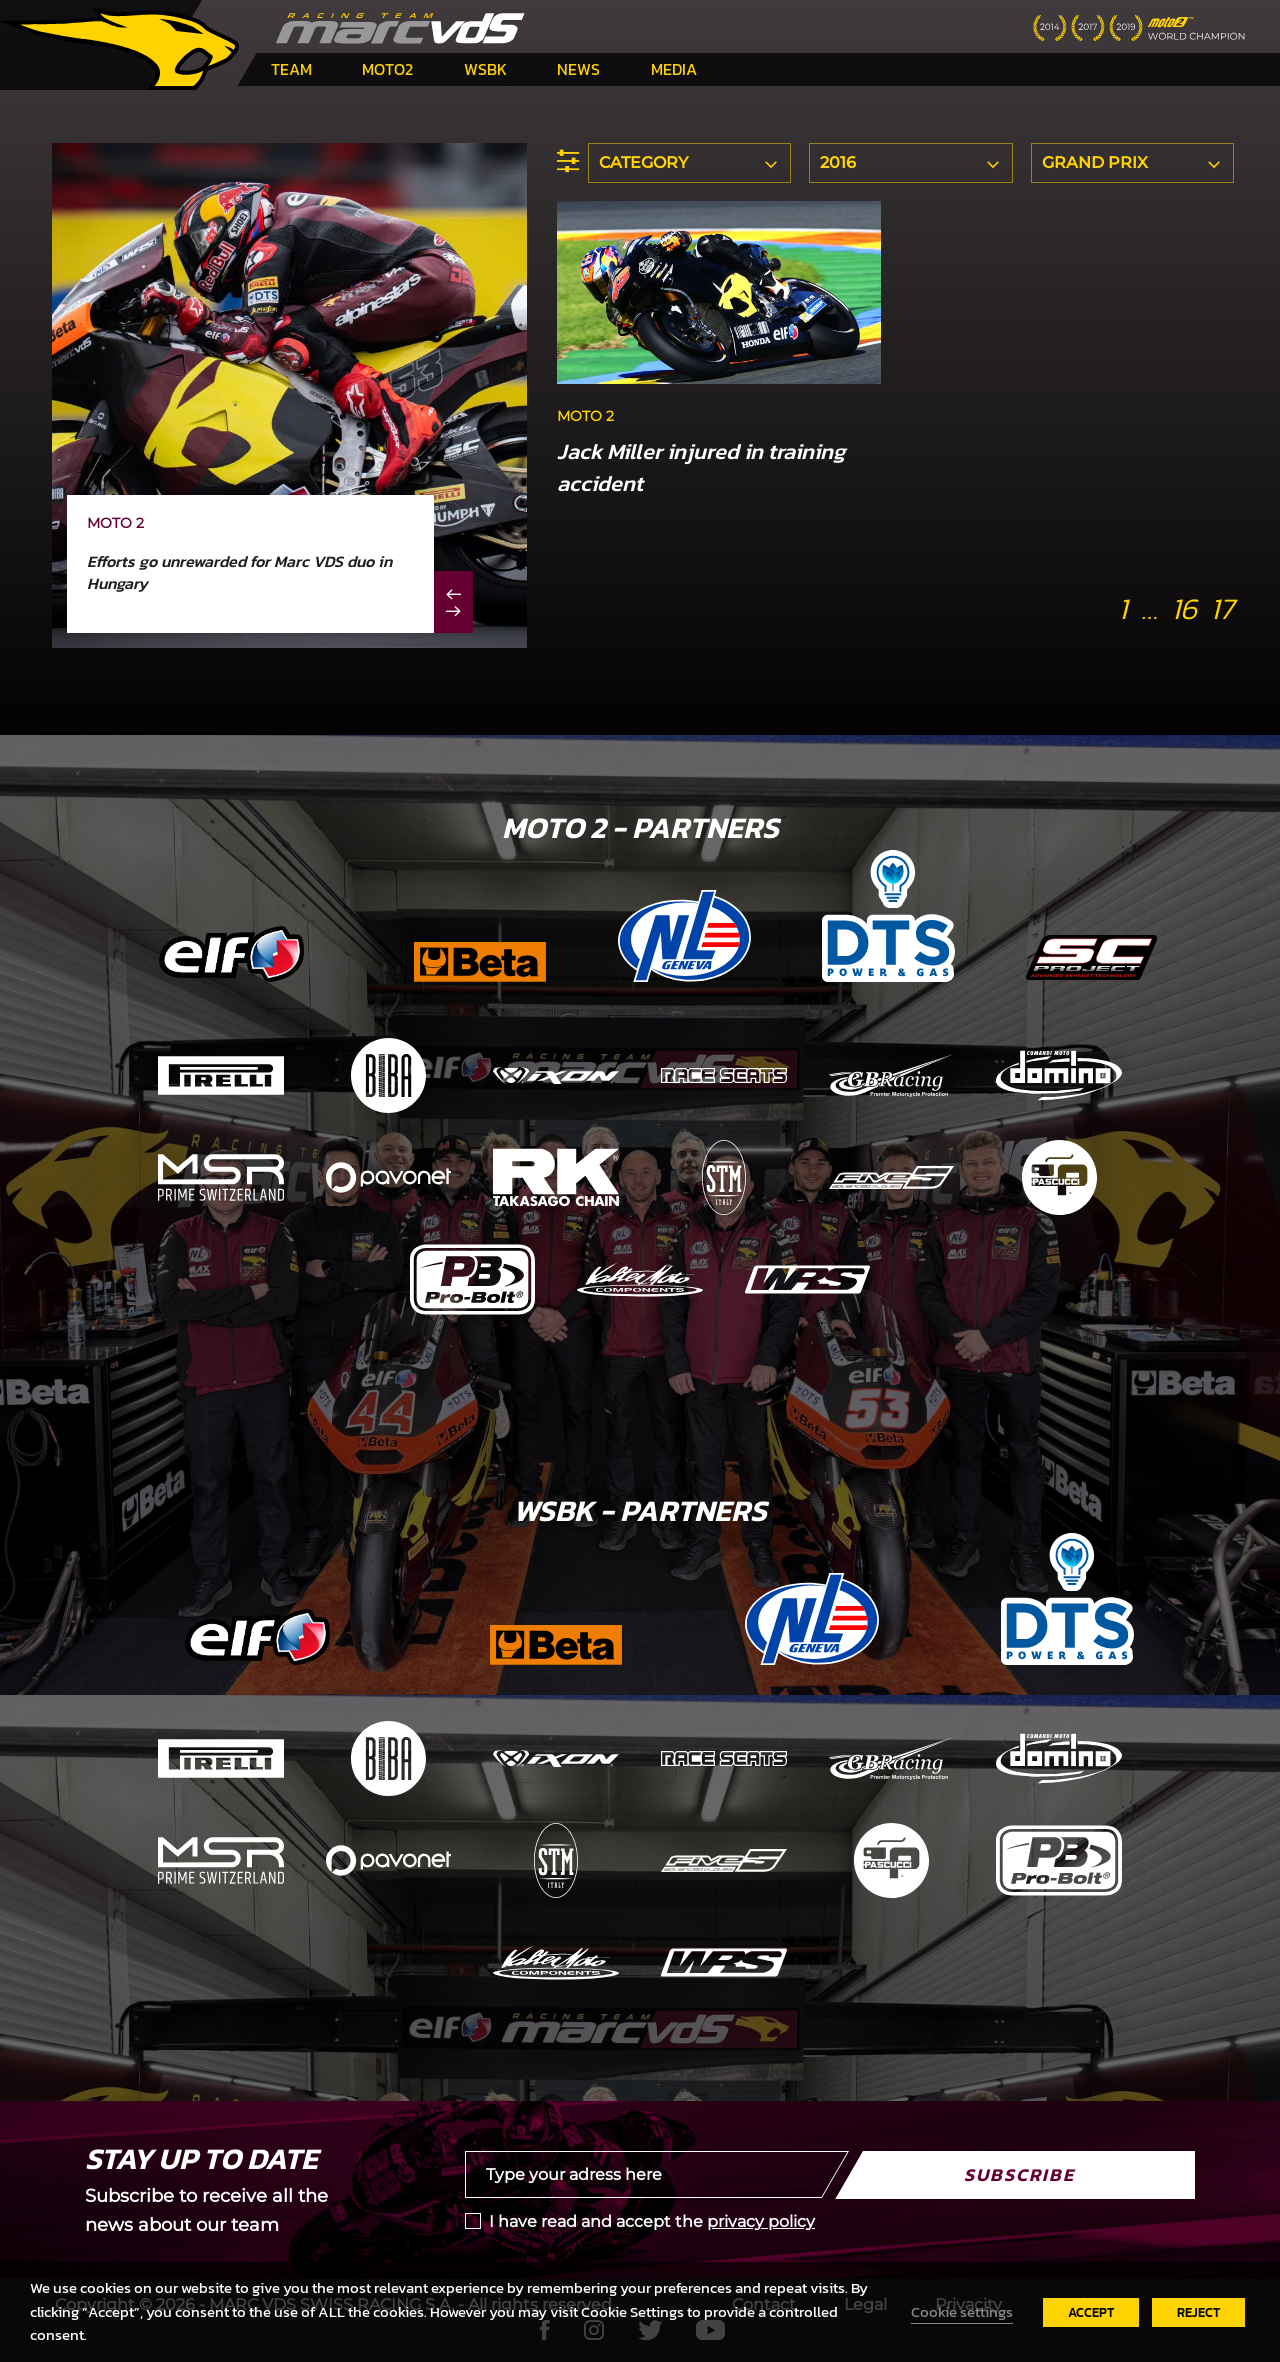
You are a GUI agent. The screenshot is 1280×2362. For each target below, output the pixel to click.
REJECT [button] (1198, 2312)
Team (291, 69)
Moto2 (387, 69)
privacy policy (761, 2221)
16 (1184, 608)
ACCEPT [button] (1091, 2312)
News (578, 69)
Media (674, 69)
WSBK (485, 69)
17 (1222, 608)
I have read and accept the (652, 2221)
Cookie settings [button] (962, 2312)
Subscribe (1019, 2174)
